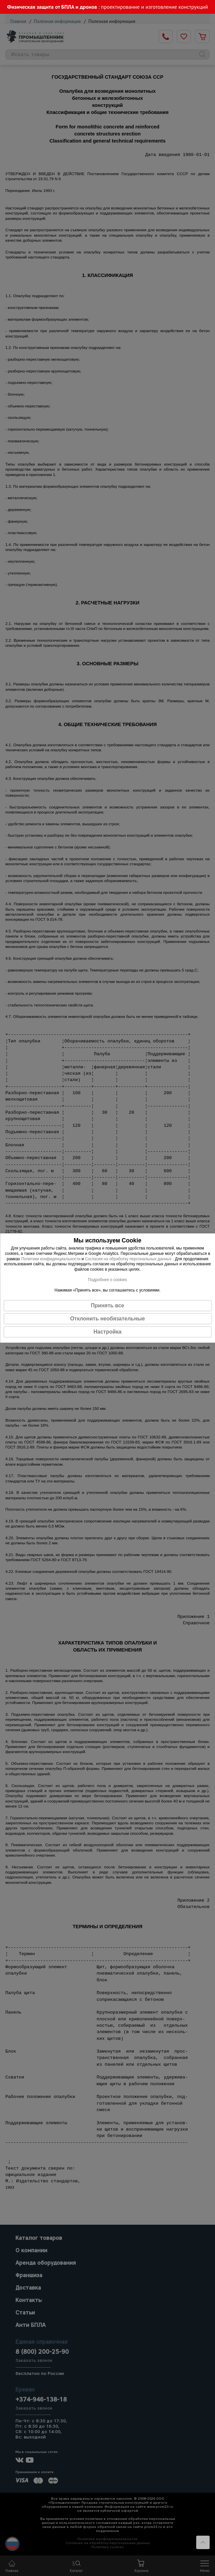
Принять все (107, 1305)
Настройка (107, 1332)
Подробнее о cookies (107, 1279)
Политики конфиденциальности (50, 1259)
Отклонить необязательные (107, 1318)
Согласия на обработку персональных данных (128, 1259)
